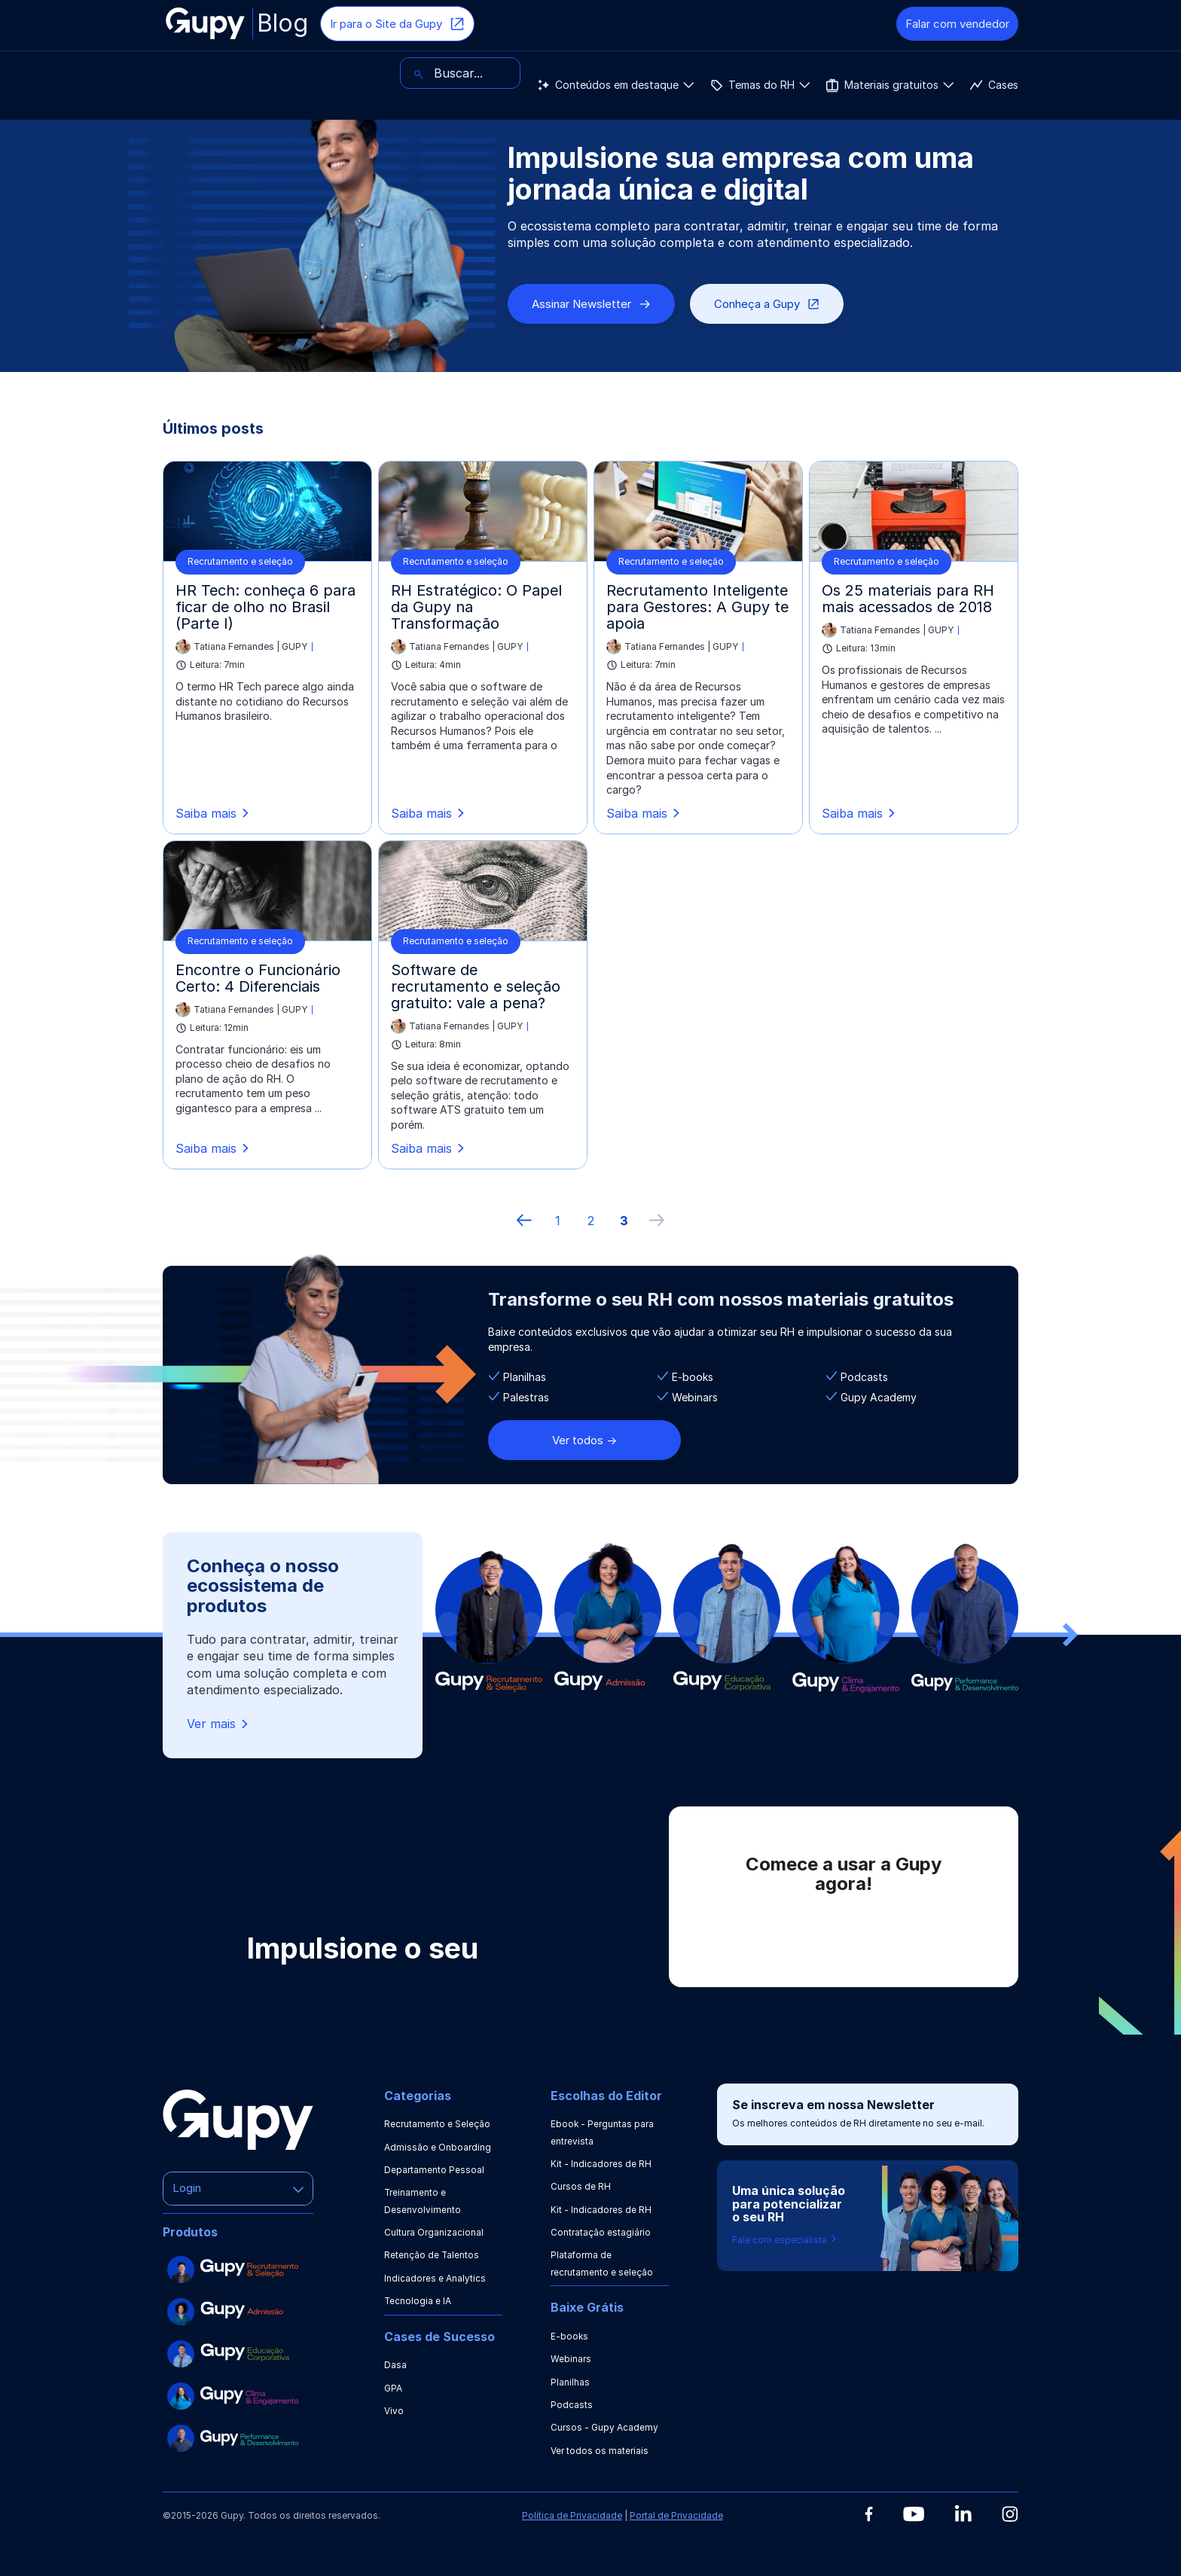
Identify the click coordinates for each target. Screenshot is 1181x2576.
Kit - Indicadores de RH (601, 2163)
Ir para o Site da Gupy (397, 24)
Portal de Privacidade (676, 2515)
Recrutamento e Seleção (437, 2123)
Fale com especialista (785, 2239)
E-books (570, 2336)
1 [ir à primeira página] (557, 1220)
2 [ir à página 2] (590, 1220)
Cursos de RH (581, 2186)
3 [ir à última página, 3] (624, 1220)
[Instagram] (1010, 2514)
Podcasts (572, 2404)
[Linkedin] (963, 2513)
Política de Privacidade (572, 2515)
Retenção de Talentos (432, 2254)
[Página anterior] (524, 1221)
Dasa (395, 2364)
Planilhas (570, 2382)
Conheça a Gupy (766, 304)
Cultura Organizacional (434, 2232)
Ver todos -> (584, 1440)
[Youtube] (913, 2514)
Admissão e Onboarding (437, 2147)
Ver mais (219, 1724)
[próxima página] (657, 1221)
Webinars (571, 2358)
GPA (393, 2388)
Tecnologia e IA (418, 2300)
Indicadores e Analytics (435, 2278)
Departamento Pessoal (434, 2169)
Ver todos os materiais (599, 2450)
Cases (620, 73)
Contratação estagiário (601, 2232)
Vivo (394, 2410)
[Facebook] (869, 2514)
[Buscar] (958, 73)
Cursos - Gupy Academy (604, 2427)
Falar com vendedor (957, 24)
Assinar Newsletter (591, 304)
